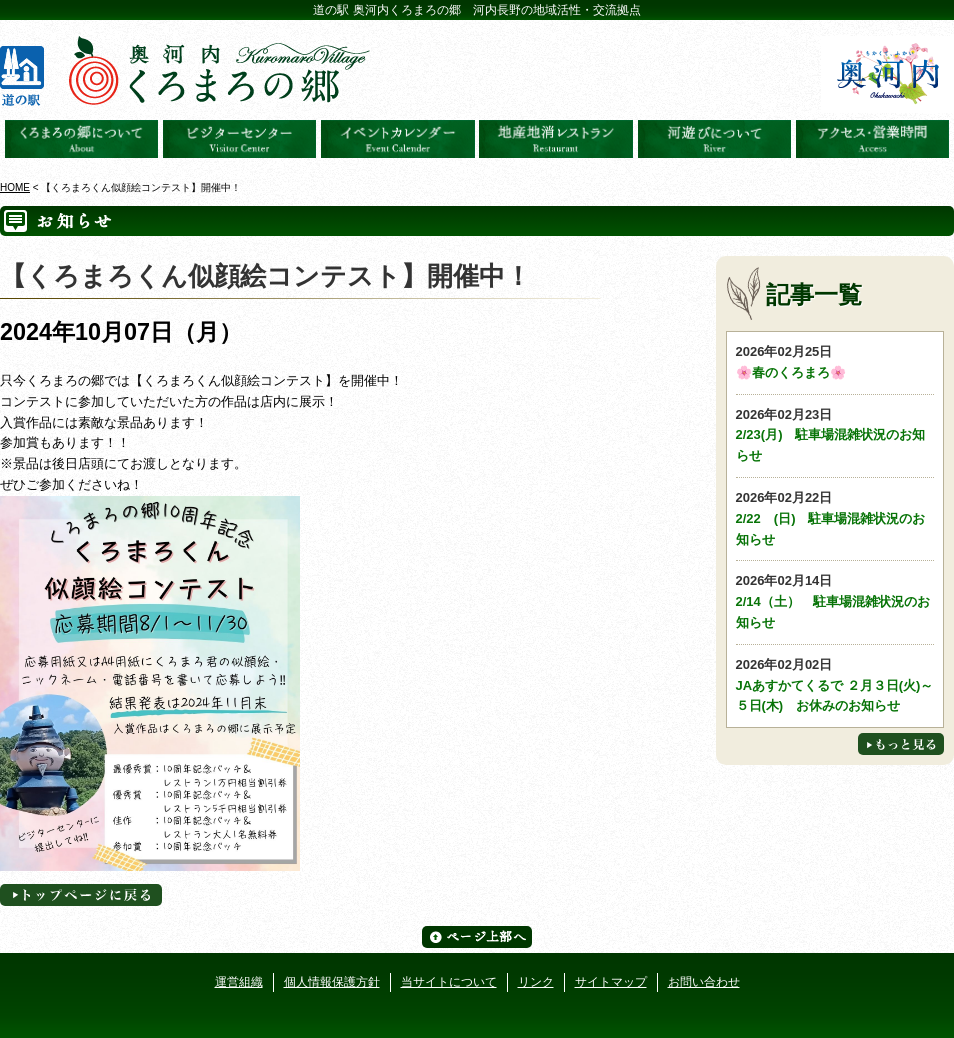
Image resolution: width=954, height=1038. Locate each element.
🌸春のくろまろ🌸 (835, 361)
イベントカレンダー (398, 139)
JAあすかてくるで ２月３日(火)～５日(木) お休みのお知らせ (835, 684)
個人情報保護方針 (332, 982)
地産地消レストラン (556, 139)
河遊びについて (715, 139)
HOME (15, 187)
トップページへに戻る (81, 895)
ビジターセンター (240, 139)
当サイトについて (449, 982)
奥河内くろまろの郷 (82, 139)
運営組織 (239, 982)
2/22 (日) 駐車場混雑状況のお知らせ (835, 517)
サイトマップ (611, 982)
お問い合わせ (704, 982)
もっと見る (901, 744)
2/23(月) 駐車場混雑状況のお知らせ (835, 434)
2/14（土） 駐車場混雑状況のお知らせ (835, 600)
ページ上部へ (477, 937)
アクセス (873, 139)
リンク (536, 982)
